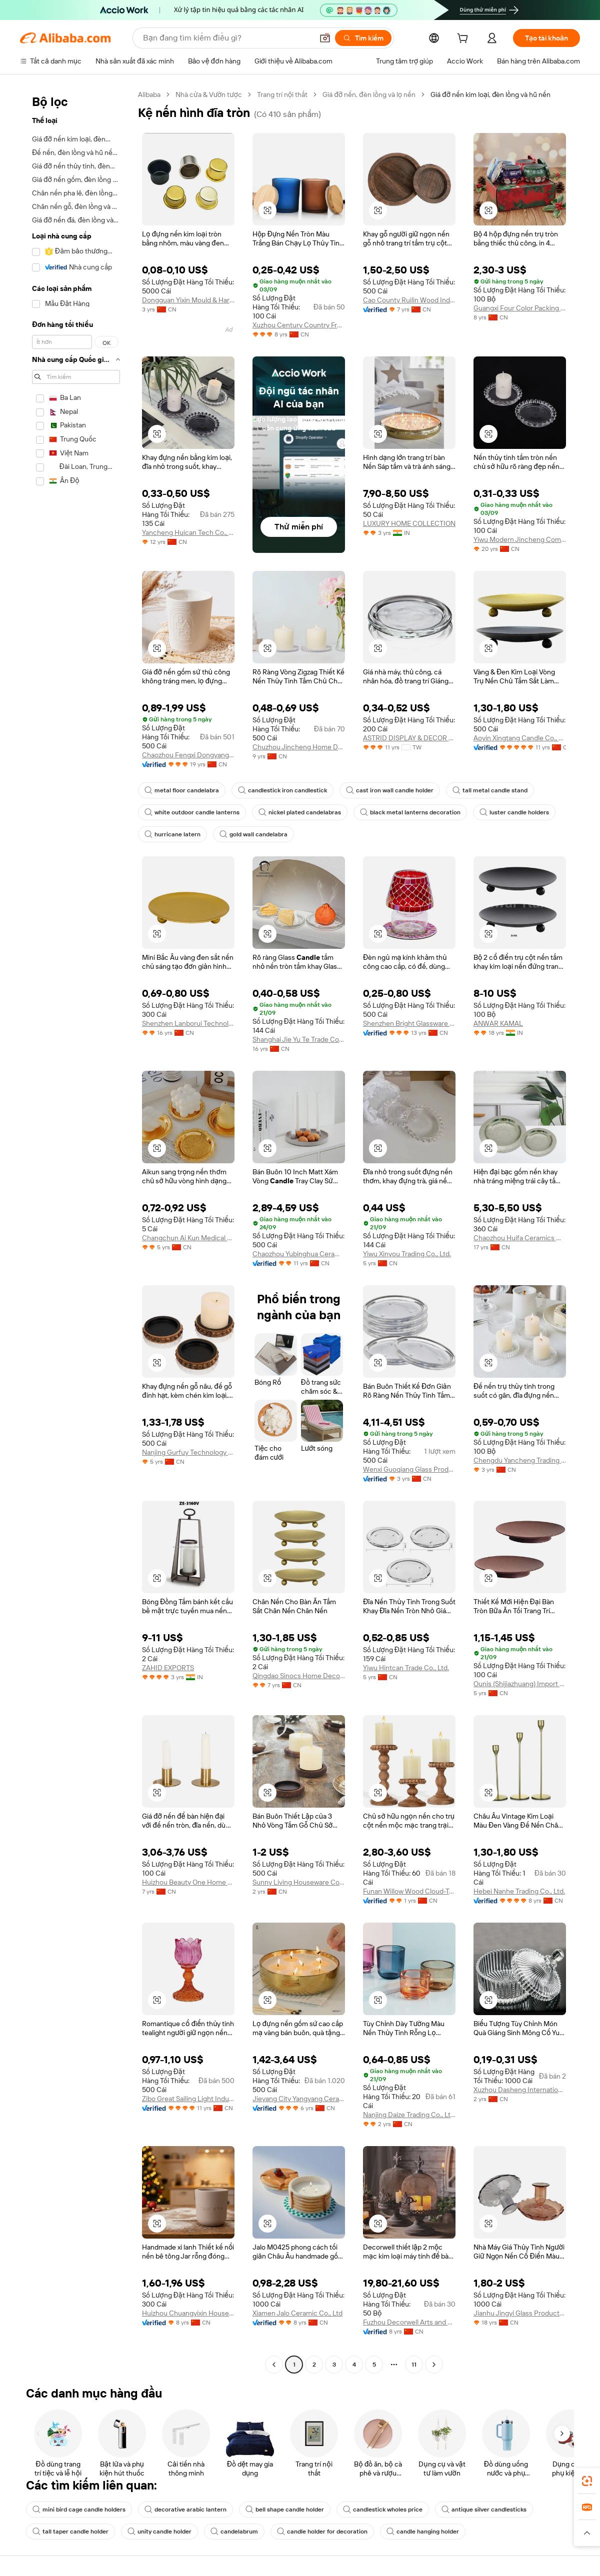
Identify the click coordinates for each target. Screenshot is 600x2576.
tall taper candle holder (70, 2532)
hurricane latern (172, 834)
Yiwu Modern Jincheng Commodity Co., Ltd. (520, 539)
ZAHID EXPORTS (168, 1668)
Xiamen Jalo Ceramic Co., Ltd (297, 2313)
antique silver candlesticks (484, 2510)
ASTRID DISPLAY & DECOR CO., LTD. (409, 738)
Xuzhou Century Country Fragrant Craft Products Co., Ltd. (298, 325)
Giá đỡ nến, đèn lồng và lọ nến (369, 94)
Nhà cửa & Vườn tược (209, 94)
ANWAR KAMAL (498, 1023)
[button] (325, 38)
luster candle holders (514, 812)
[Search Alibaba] (227, 37)
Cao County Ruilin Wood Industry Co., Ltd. (409, 300)
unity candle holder (160, 2532)
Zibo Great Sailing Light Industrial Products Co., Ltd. (188, 2099)
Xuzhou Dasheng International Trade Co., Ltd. (520, 2090)
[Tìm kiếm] (363, 38)
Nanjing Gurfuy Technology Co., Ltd (188, 1452)
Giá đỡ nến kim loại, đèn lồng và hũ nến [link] (490, 94)
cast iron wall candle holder (390, 790)
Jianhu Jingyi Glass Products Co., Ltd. (520, 2313)
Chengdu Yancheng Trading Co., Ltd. (520, 1460)
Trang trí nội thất (282, 94)
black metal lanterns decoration (410, 812)
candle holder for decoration (322, 2532)
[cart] (464, 39)
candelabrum (234, 2532)
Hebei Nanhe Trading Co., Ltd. (519, 1891)
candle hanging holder (422, 2532)
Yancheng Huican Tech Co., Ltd (188, 532)
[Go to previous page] (274, 2365)
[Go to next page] (434, 2365)
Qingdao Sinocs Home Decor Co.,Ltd (298, 1676)
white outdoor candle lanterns (192, 812)
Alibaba (149, 94)
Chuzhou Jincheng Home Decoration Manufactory (298, 747)
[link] (587, 2481)
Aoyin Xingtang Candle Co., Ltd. (520, 738)
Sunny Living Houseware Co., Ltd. (298, 1882)
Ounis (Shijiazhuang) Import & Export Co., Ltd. (520, 1684)
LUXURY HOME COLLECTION (409, 523)
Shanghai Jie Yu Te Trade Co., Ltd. (298, 1039)
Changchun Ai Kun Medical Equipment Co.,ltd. (188, 1238)
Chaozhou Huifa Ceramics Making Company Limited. (520, 1238)
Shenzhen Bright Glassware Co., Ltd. (409, 1023)
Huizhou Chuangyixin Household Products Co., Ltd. (188, 2313)
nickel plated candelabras (299, 812)
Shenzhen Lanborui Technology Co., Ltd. (188, 1023)
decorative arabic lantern (185, 2510)
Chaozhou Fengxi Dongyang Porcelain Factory (188, 755)
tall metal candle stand (490, 790)
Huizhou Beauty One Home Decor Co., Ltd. (188, 1882)
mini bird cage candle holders (79, 2510)
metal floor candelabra (181, 790)
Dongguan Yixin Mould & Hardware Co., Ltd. (188, 300)
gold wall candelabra (254, 834)
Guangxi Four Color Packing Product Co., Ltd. (520, 308)
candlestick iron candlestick (282, 790)
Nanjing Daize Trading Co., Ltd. (409, 2115)
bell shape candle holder (285, 2510)
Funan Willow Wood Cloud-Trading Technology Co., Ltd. (409, 1891)
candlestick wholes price (382, 2510)
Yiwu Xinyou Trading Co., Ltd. (407, 1254)
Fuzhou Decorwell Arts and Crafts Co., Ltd (409, 2322)
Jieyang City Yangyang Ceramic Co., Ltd (298, 2099)
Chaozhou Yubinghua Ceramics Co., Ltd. (298, 1254)
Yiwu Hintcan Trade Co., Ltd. (406, 1668)
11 (414, 2364)
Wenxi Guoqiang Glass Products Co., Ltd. (409, 1469)
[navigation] (76, 1231)
